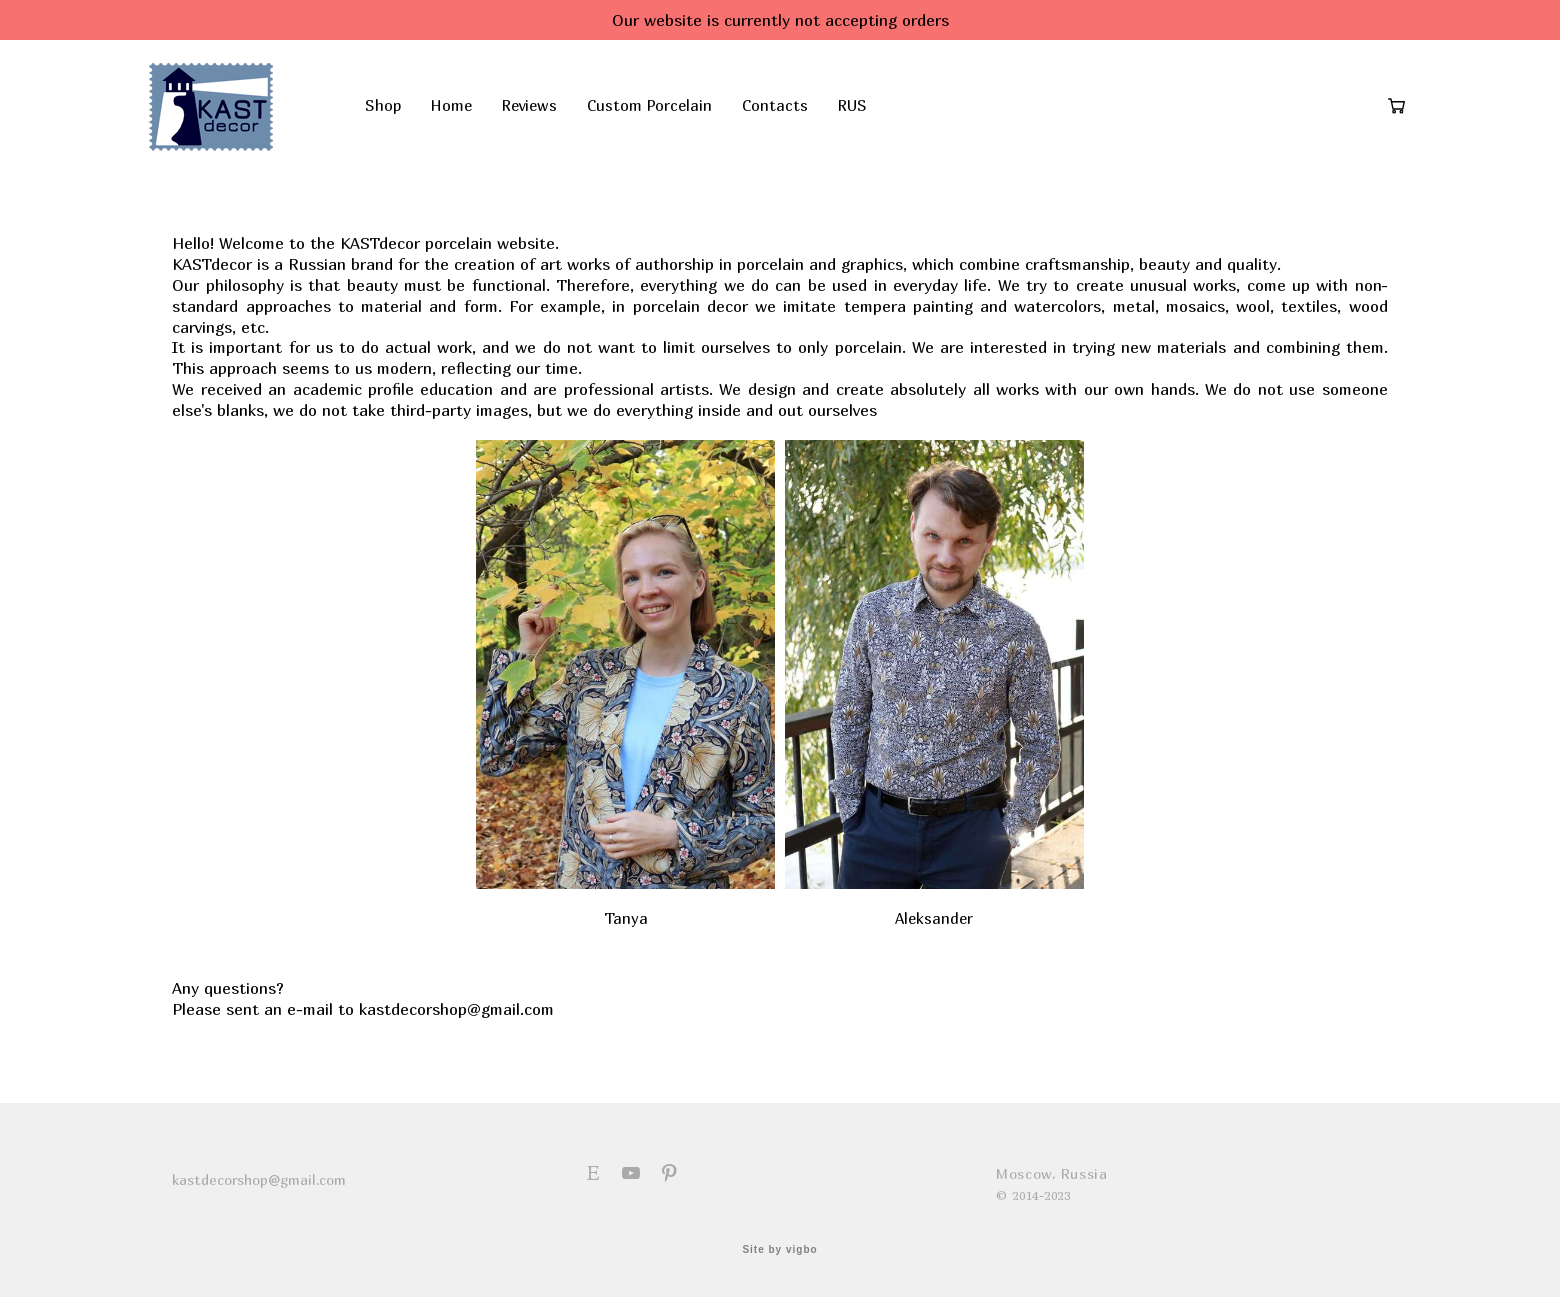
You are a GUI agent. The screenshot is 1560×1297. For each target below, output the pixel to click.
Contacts (800, 117)
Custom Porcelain (674, 117)
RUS (877, 117)
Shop (408, 117)
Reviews (554, 117)
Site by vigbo (779, 1250)
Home (476, 117)
